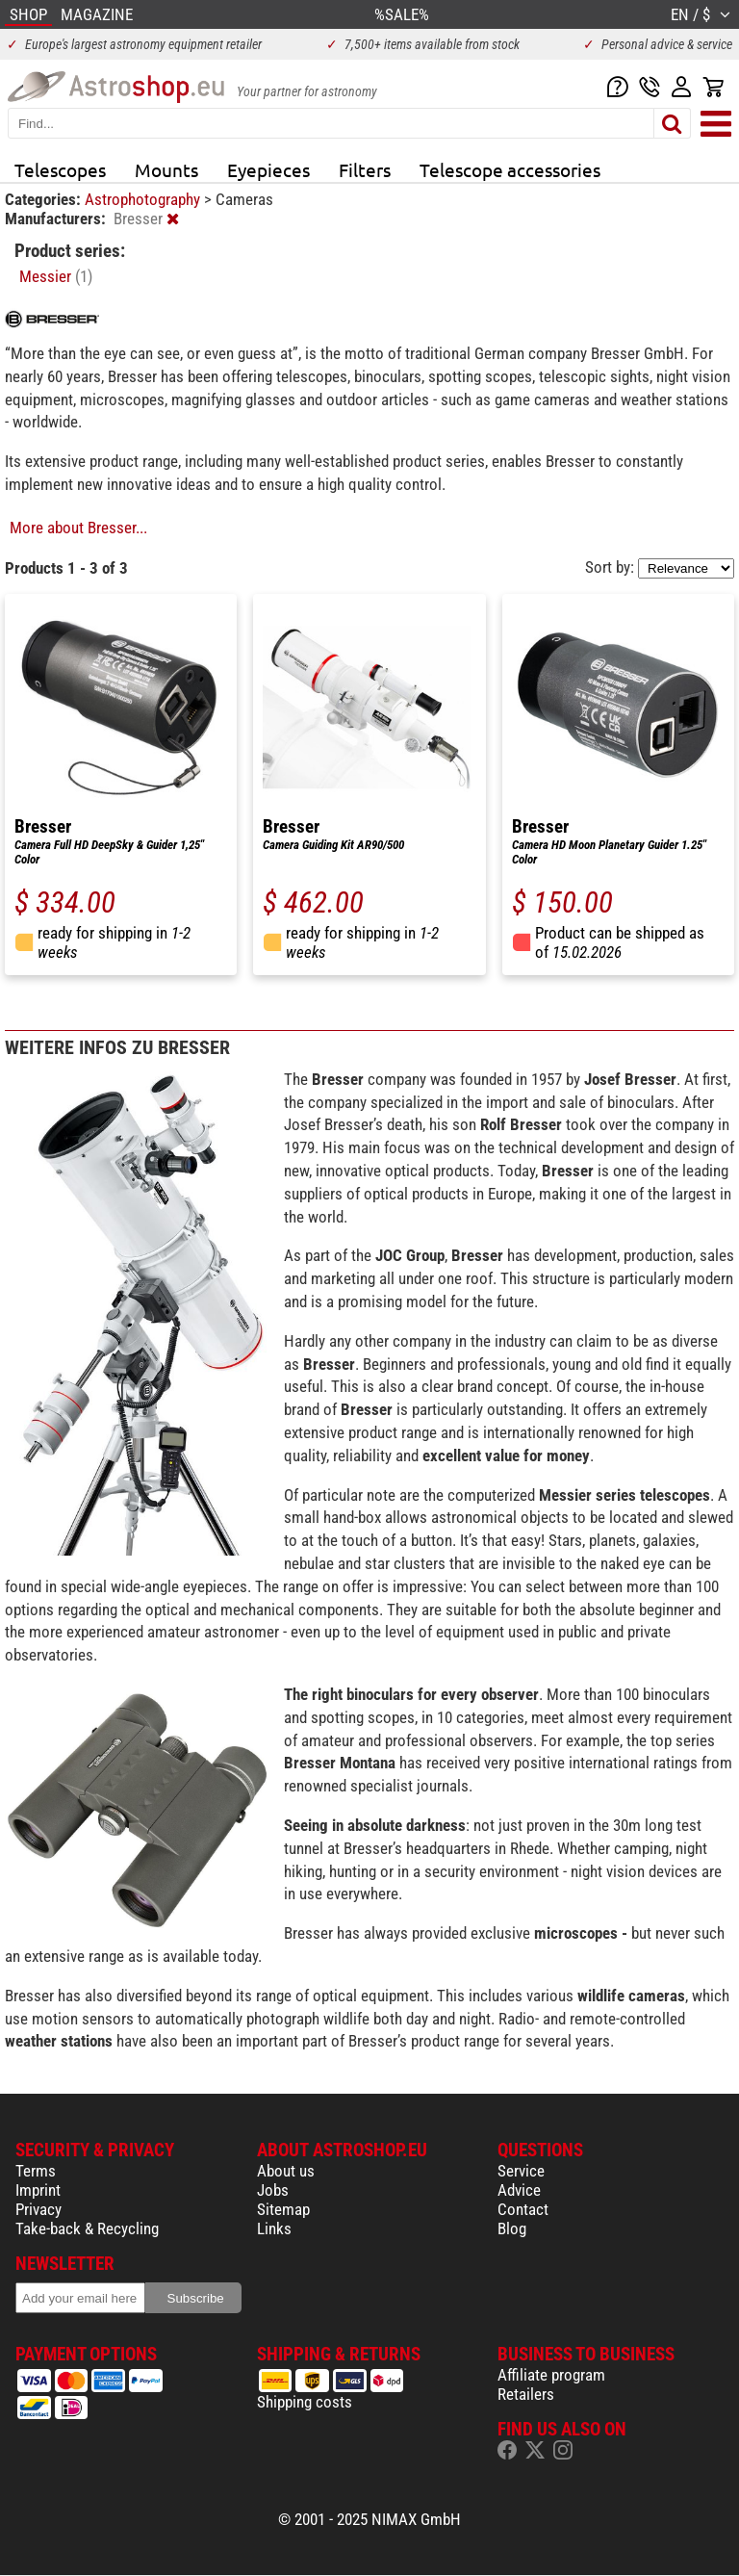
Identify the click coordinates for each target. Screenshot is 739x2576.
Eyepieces (268, 169)
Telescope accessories (510, 169)
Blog (511, 2228)
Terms (35, 2170)
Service (521, 2170)
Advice (519, 2190)
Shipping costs (304, 2401)
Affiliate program (551, 2374)
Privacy (38, 2209)
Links (274, 2228)
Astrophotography (144, 199)
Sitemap (283, 2209)
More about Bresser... (78, 527)
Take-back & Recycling (87, 2228)
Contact (522, 2209)
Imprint (38, 2190)
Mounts (166, 169)
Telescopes (60, 169)
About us (286, 2170)
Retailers (525, 2394)
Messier (55, 276)
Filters (365, 169)
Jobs (273, 2190)
